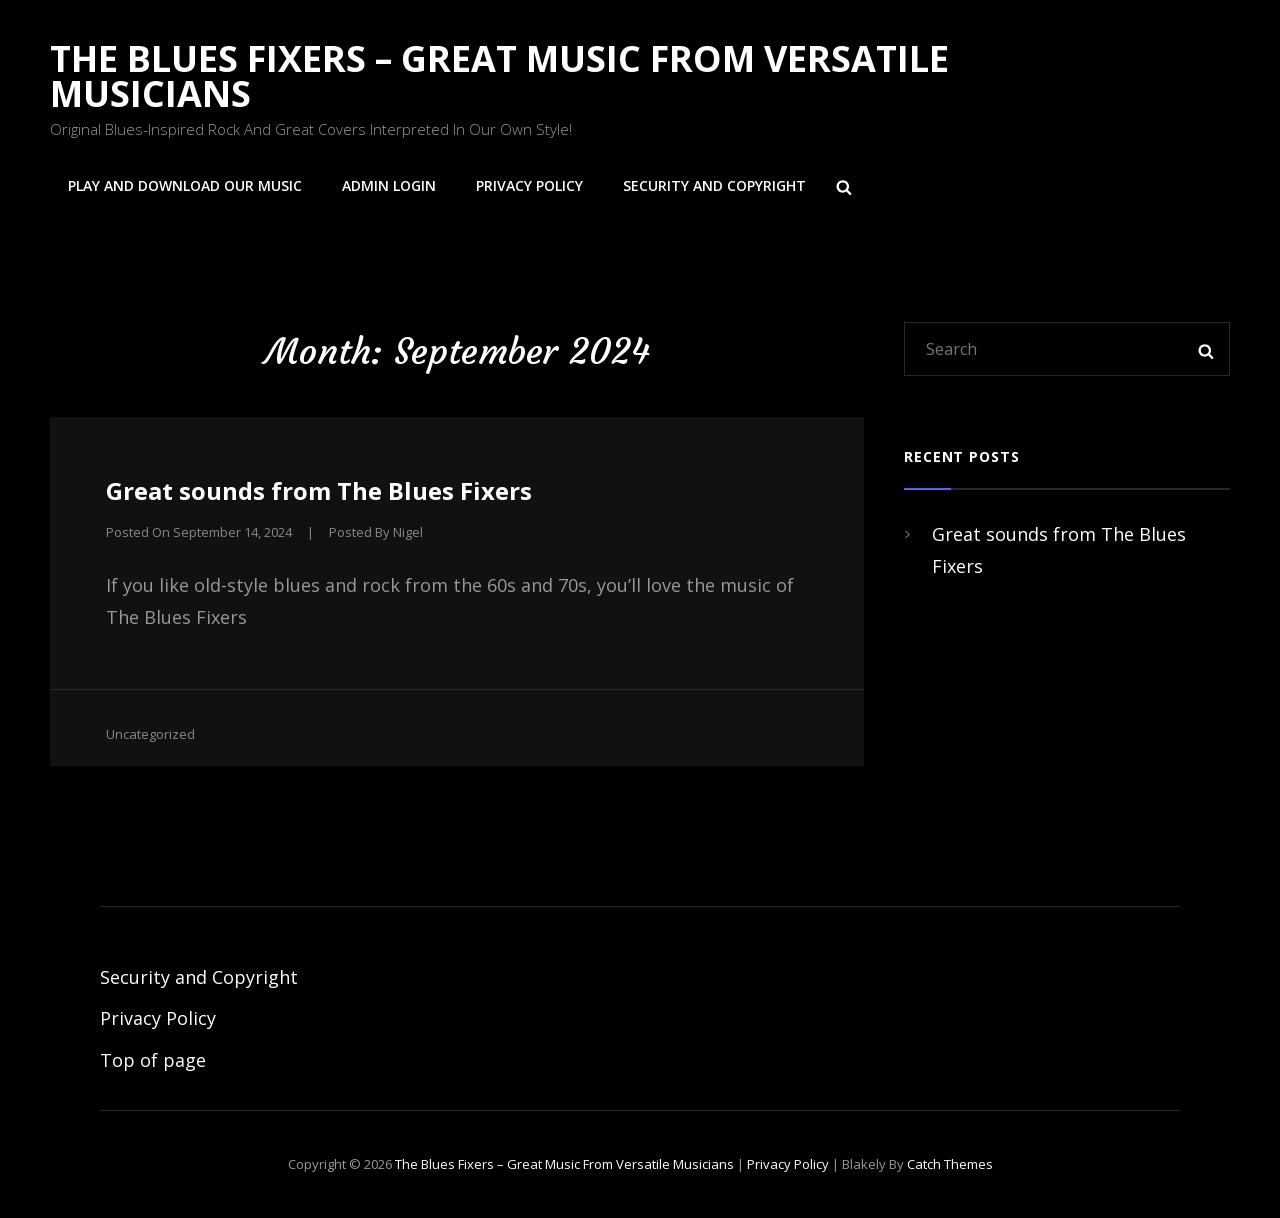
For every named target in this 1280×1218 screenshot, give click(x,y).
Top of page (153, 1060)
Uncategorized (150, 734)
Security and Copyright (714, 185)
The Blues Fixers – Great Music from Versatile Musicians (499, 76)
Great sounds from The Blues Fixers (319, 490)
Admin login (389, 185)
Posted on (199, 532)
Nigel (408, 532)
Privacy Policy (529, 185)
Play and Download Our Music (185, 185)
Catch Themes (950, 1164)
